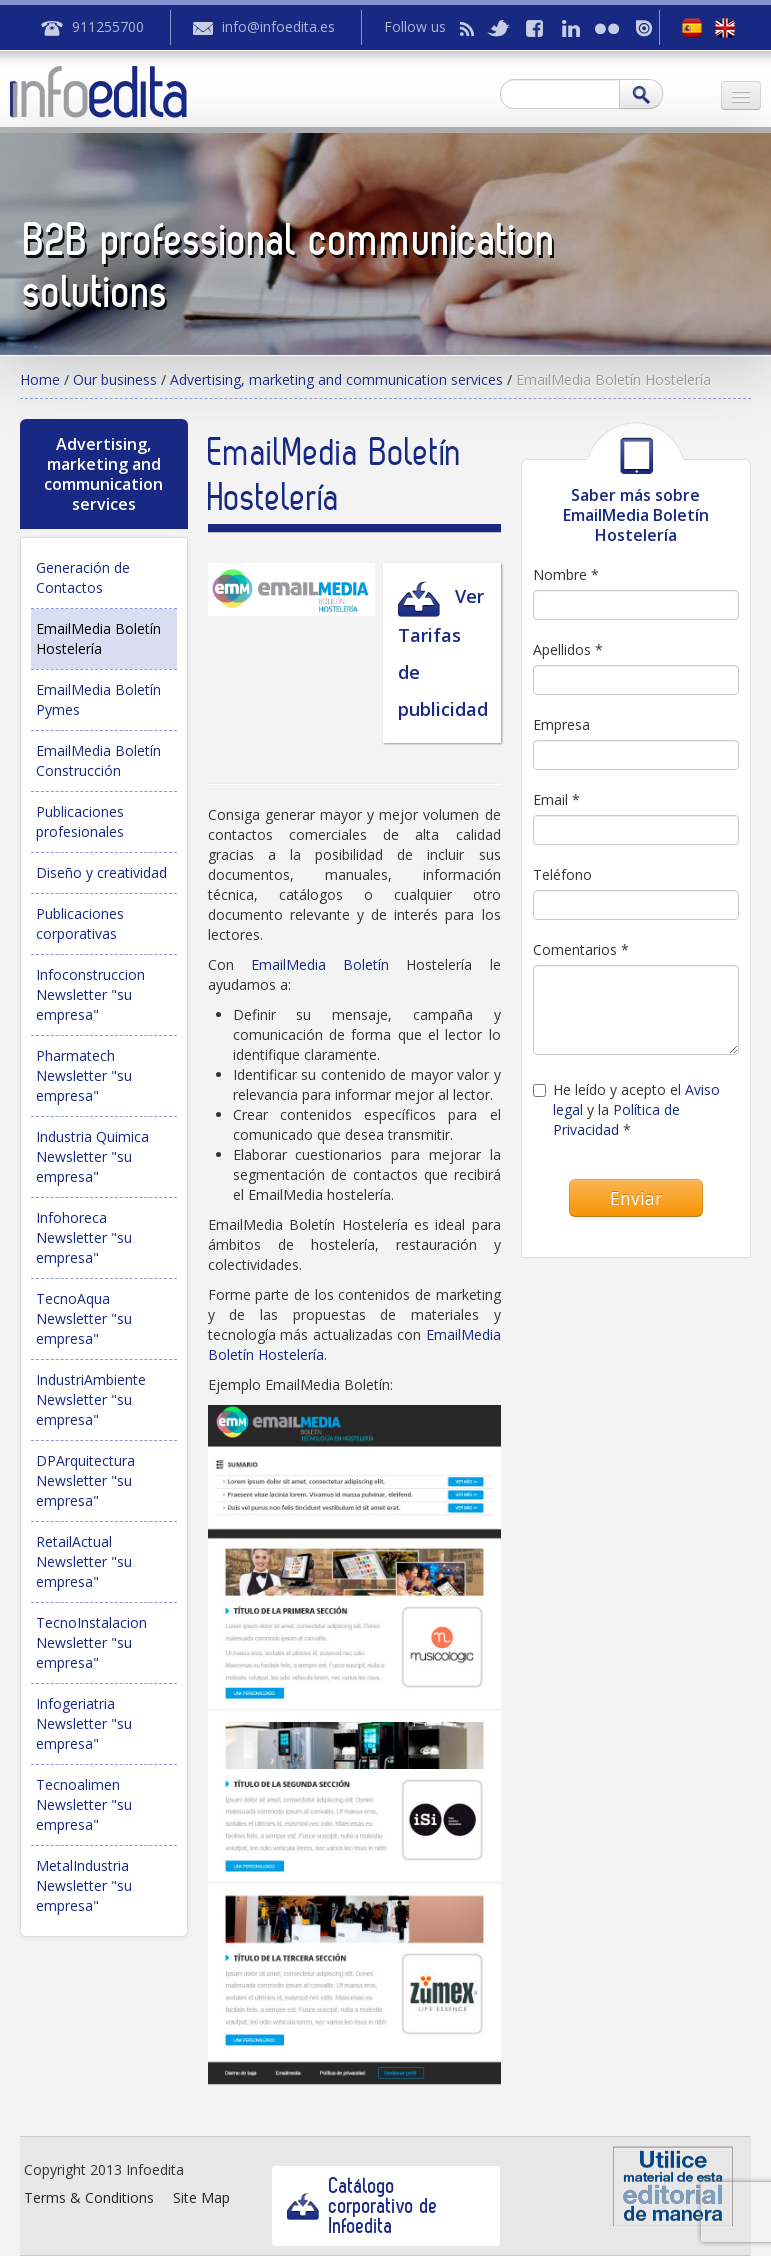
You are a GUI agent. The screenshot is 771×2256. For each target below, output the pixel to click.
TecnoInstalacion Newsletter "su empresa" (91, 1642)
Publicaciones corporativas (80, 923)
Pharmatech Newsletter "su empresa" (84, 1075)
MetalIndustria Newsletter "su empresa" (84, 1885)
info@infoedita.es (278, 26)
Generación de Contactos (83, 577)
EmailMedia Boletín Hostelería (98, 638)
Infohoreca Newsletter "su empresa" (84, 1237)
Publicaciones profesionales (80, 821)
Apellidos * (568, 649)
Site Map (201, 2197)
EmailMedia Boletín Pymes (98, 699)
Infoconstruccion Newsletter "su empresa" (90, 994)
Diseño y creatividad (101, 872)
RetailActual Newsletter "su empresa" (84, 1561)
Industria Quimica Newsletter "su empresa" (92, 1156)
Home (40, 379)
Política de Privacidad (616, 1119)
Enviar (636, 1198)
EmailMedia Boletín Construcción (98, 760)
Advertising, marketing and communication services (336, 379)
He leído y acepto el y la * (626, 1109)
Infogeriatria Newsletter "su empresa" (84, 1723)
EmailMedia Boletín (328, 964)
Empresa (561, 724)
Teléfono (562, 874)
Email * (556, 799)
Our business (115, 379)
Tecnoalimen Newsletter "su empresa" (84, 1804)
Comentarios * (581, 949)
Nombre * (566, 574)
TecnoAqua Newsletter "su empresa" (84, 1318)
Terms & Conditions (89, 2197)
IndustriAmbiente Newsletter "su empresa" (91, 1399)
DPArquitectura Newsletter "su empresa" (85, 1480)
